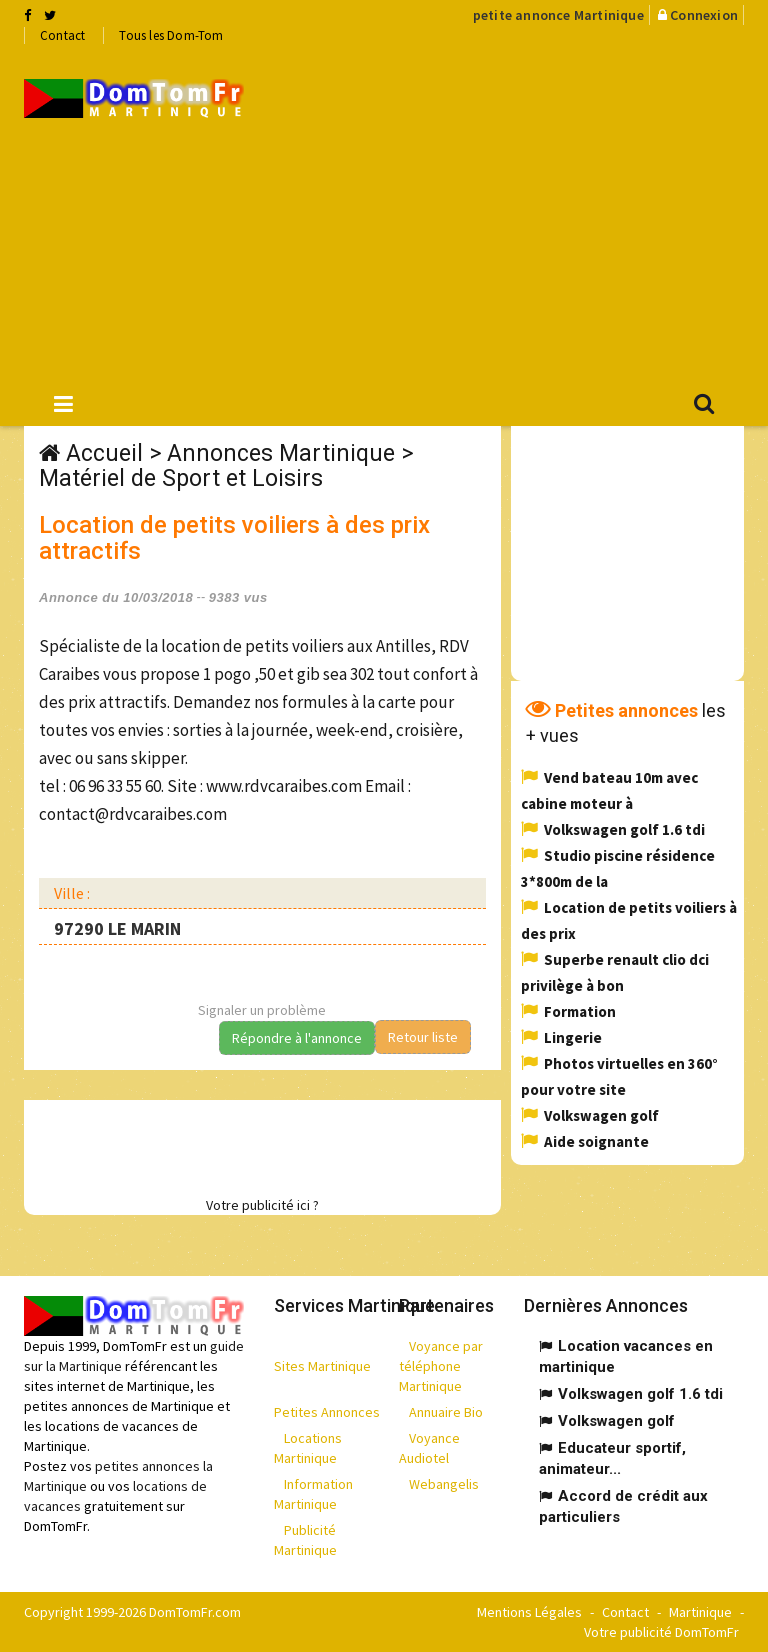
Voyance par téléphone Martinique (441, 1366)
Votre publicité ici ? (262, 1205)
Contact (62, 35)
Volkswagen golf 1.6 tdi (624, 829)
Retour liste (423, 1037)
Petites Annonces (327, 1412)
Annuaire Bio (446, 1412)
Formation (580, 1011)
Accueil (104, 453)
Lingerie (573, 1037)
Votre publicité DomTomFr (661, 1632)
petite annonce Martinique (558, 15)
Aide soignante (596, 1141)
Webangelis (444, 1484)
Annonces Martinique (281, 453)
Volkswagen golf (601, 1115)
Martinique (700, 1612)
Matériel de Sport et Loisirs (181, 478)
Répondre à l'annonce (297, 1038)
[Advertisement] (521, 211)
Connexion (704, 15)
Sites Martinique (322, 1366)
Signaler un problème (262, 1010)
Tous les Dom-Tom (171, 35)
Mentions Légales (529, 1612)
